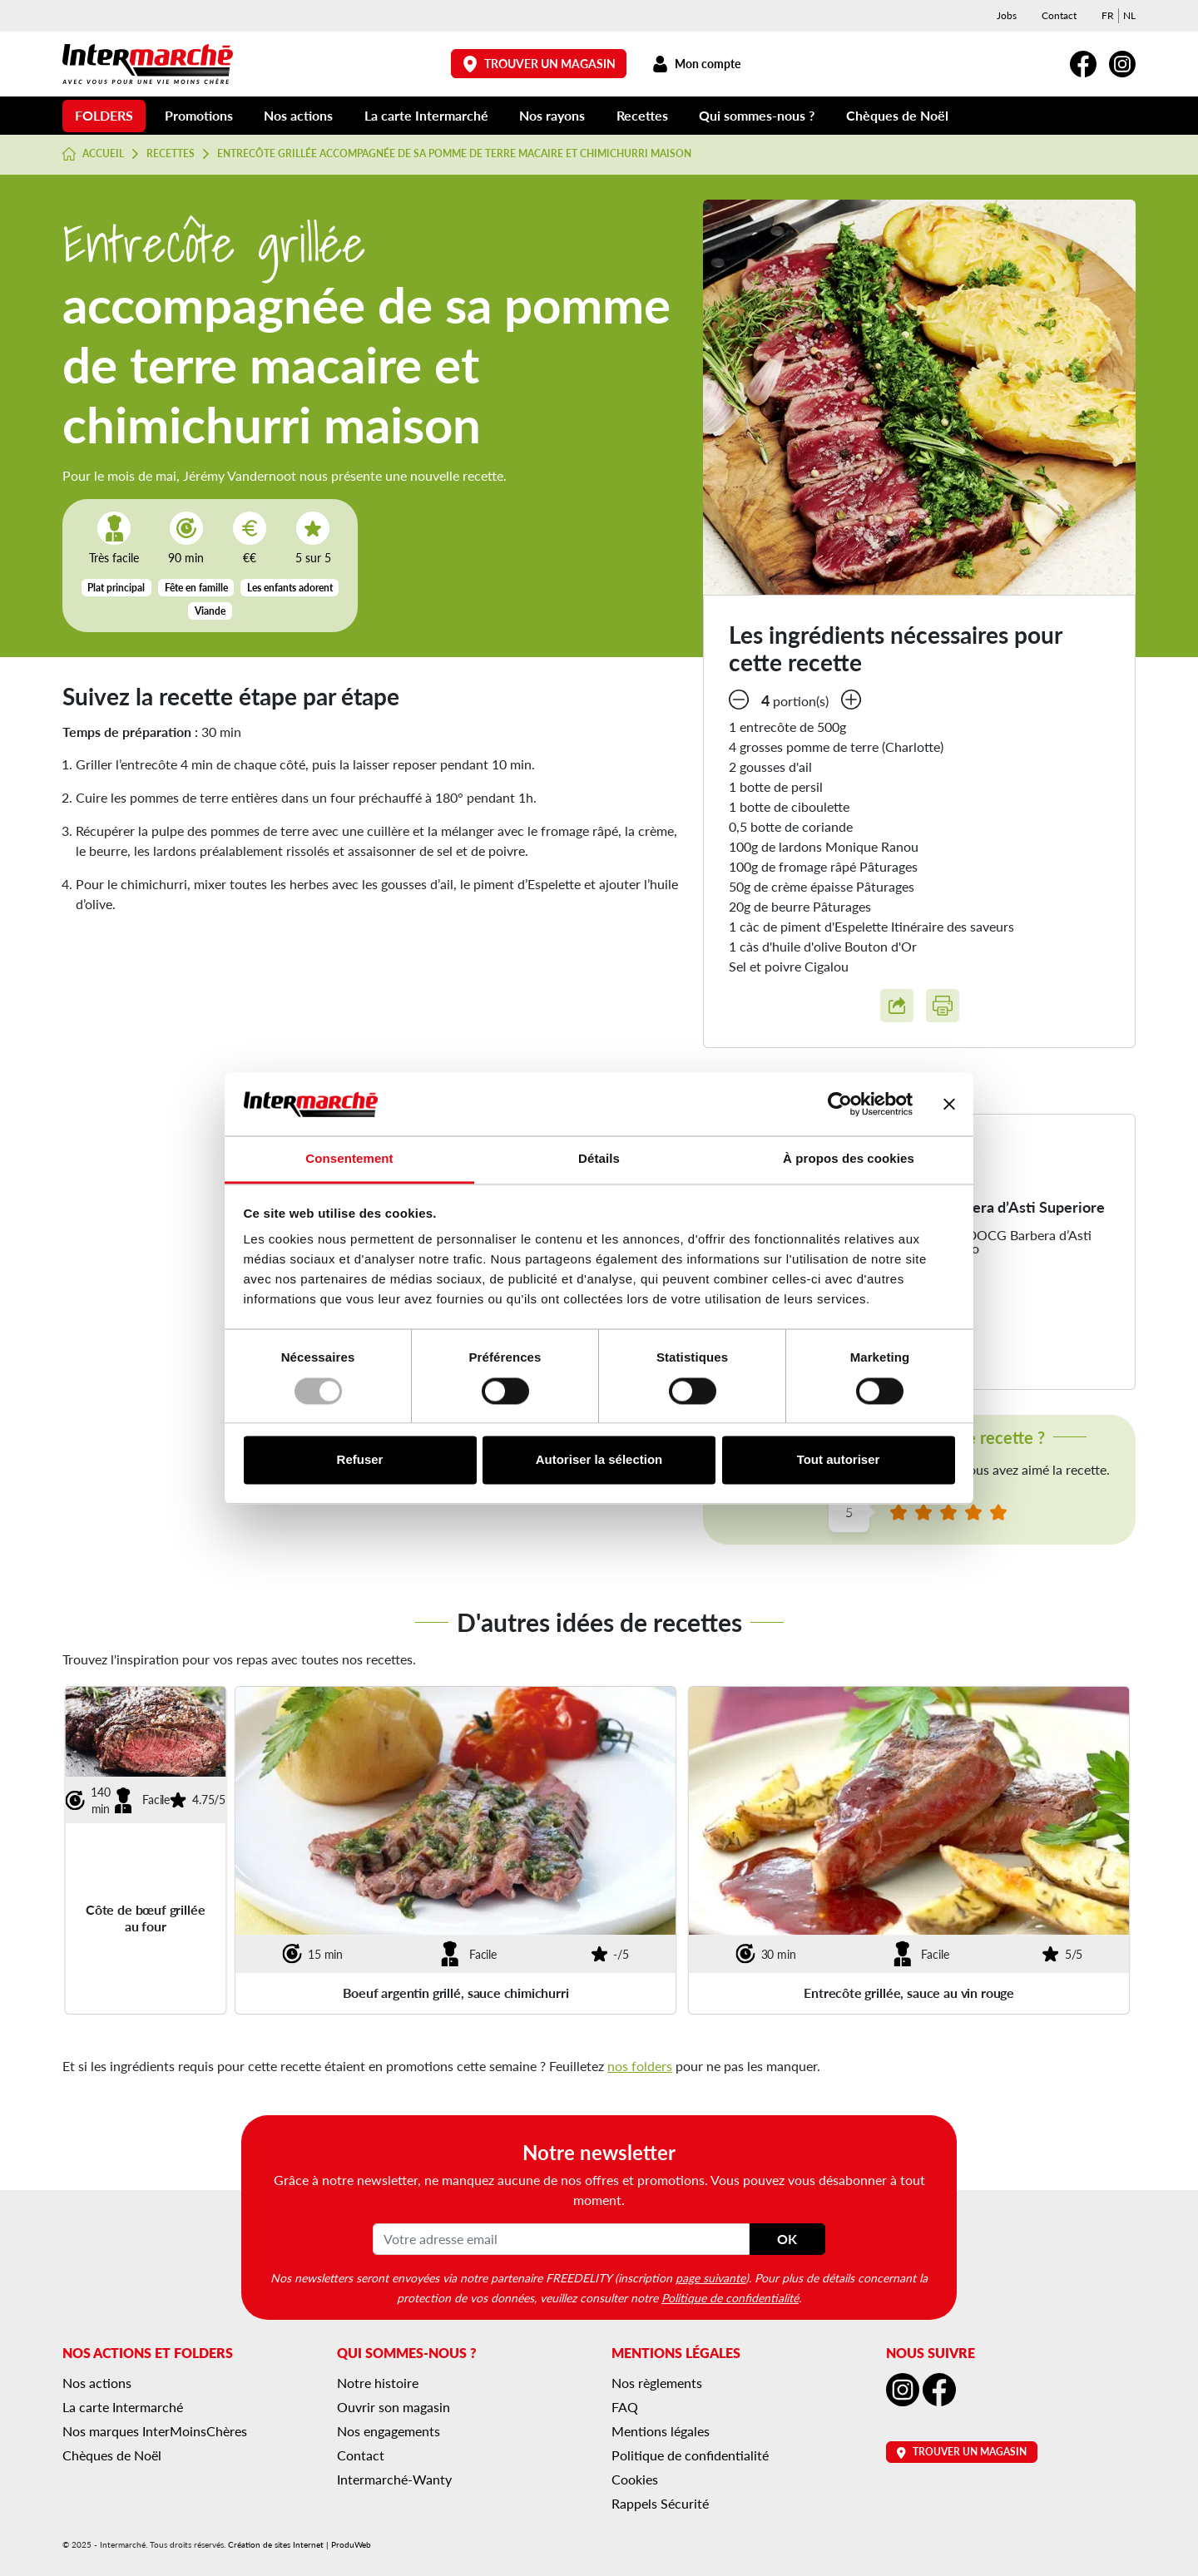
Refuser (360, 1460)
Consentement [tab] (349, 1159)
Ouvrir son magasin (393, 2406)
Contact (1059, 15)
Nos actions (298, 115)
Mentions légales (660, 2430)
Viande (210, 611)
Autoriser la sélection (599, 1460)
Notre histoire (377, 2382)
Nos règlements (656, 2382)
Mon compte (695, 63)
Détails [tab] (599, 1159)
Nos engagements (388, 2430)
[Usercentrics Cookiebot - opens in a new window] (840, 1103)
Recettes (642, 115)
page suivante (710, 2277)
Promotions (199, 115)
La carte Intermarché (426, 115)
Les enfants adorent (290, 588)
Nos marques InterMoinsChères (154, 2430)
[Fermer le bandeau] (949, 1104)
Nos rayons (552, 115)
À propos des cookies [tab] (848, 1159)
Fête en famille (196, 588)
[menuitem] (1107, 15)
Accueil (93, 154)
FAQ (624, 2406)
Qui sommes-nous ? (756, 115)
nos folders (639, 2065)
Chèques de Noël (897, 115)
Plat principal (116, 588)
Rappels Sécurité (660, 2503)
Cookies (634, 2479)
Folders (104, 115)
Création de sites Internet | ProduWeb (299, 2544)
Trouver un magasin (539, 63)
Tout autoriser (838, 1460)
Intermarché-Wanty (394, 2479)
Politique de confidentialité (730, 2297)
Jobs (1007, 15)
